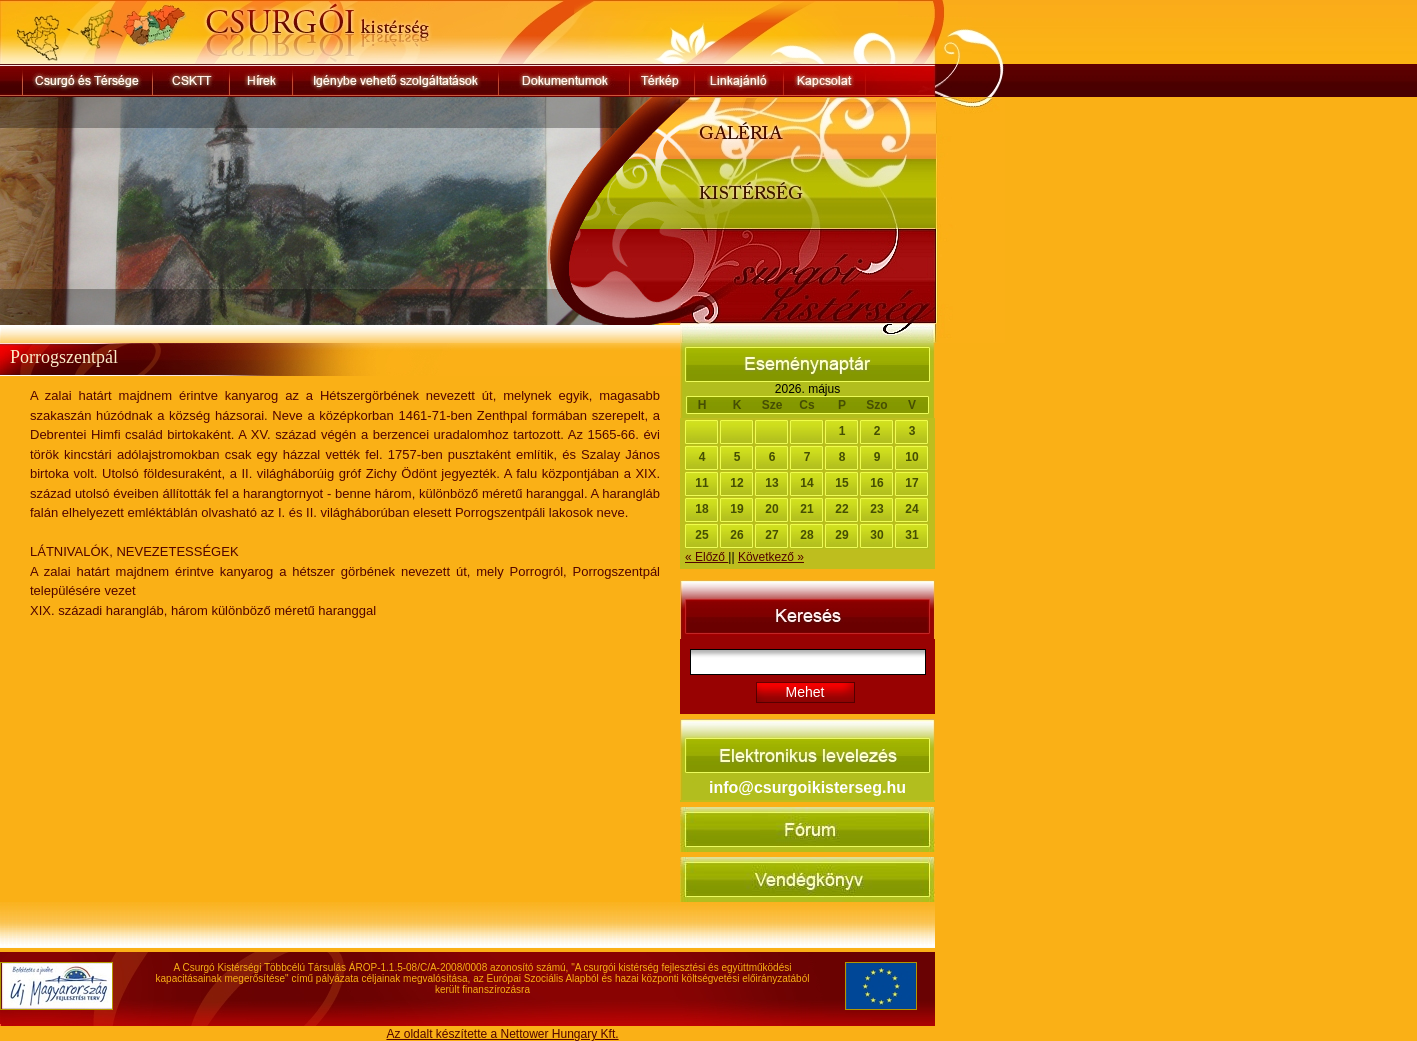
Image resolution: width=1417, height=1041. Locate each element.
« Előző (706, 557)
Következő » (771, 557)
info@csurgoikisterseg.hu (807, 787)
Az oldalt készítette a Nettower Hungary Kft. (502, 1034)
